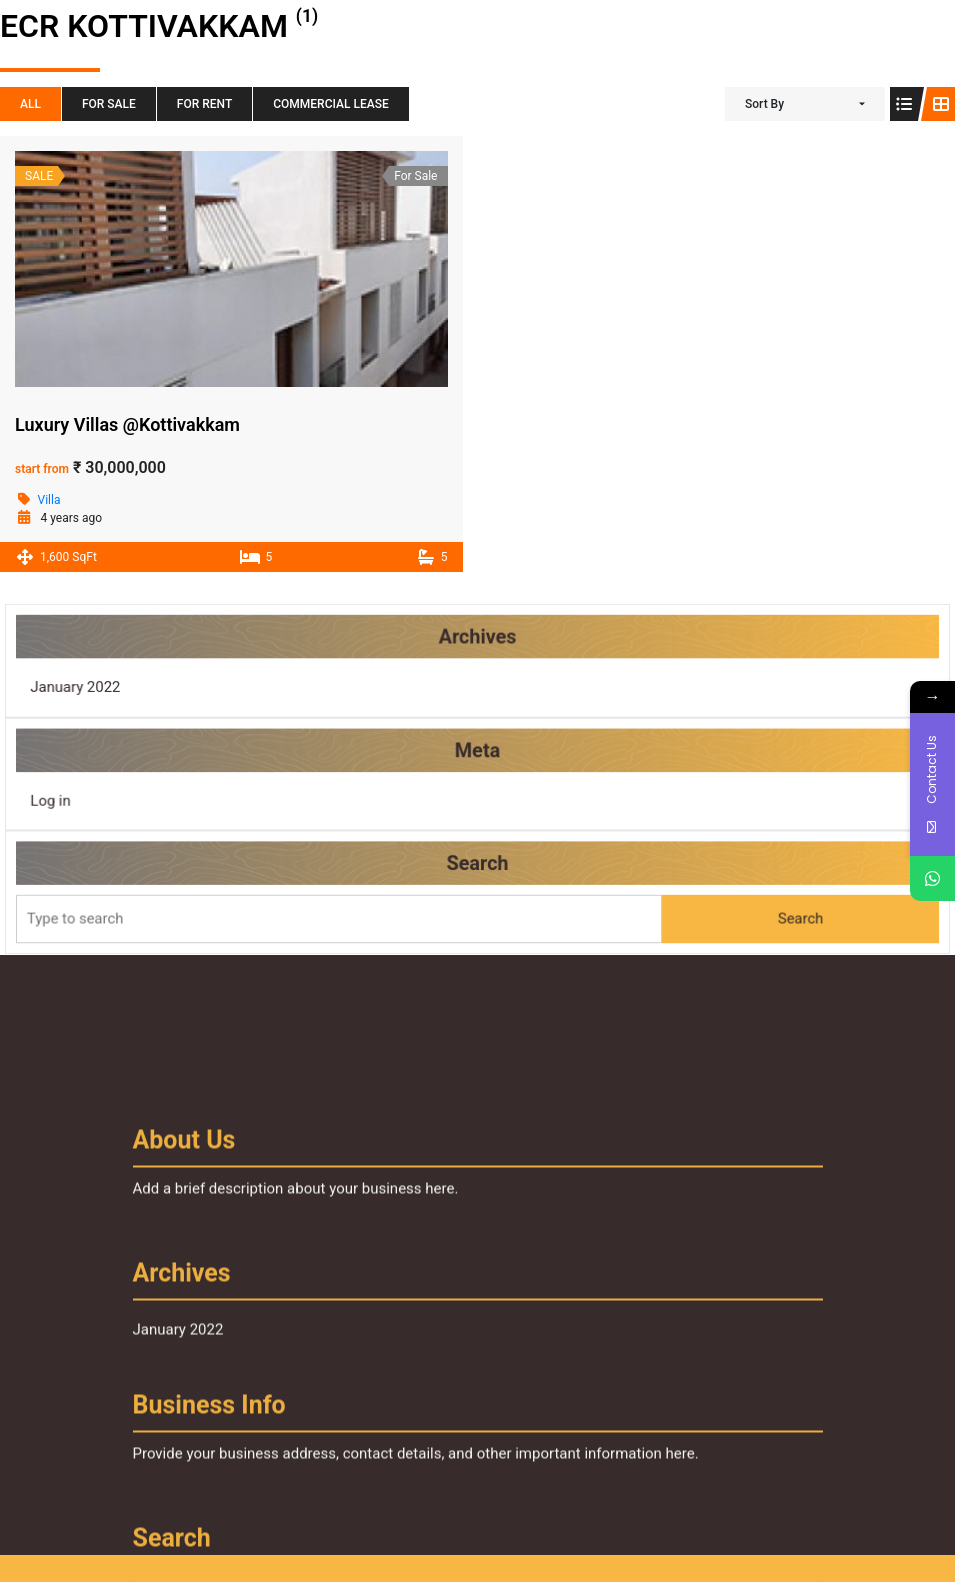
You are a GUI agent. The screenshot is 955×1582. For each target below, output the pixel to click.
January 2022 (98, 691)
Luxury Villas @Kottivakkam (127, 424)
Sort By (764, 104)
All (30, 104)
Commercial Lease (330, 104)
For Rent (204, 104)
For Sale (109, 104)
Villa (49, 500)
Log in (75, 798)
